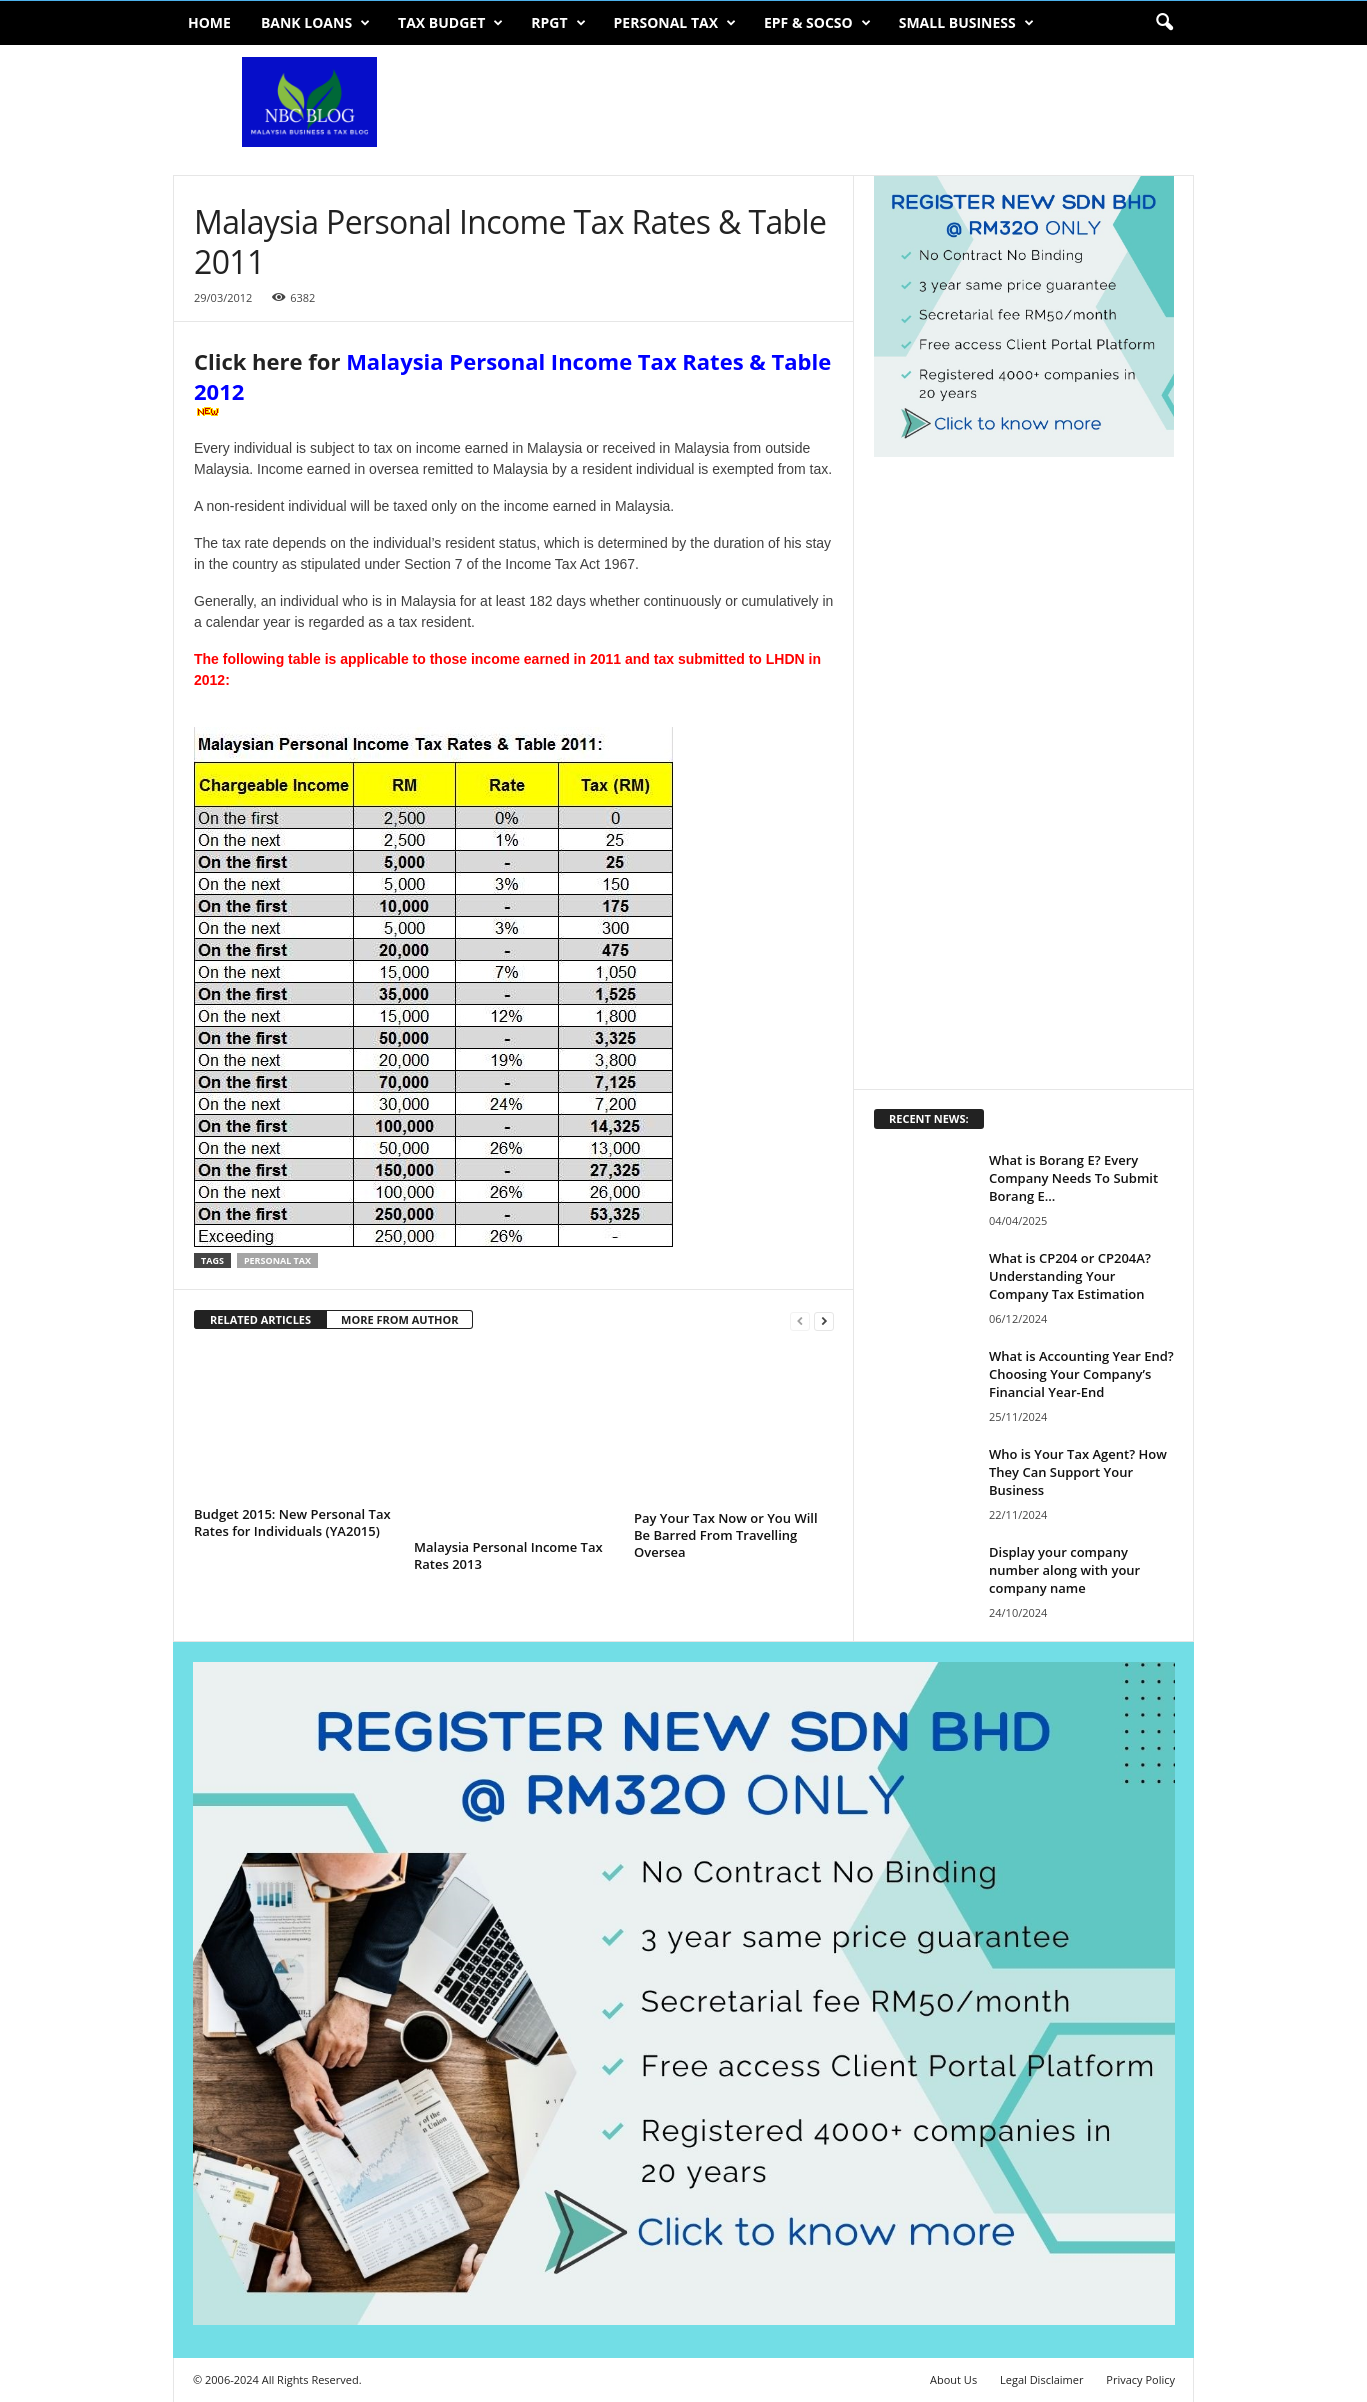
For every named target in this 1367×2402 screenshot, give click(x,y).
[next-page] (824, 1320)
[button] (1164, 23)
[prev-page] (800, 1320)
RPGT (558, 23)
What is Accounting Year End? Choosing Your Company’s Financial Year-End (1081, 1374)
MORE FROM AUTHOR (399, 1319)
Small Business (966, 23)
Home (209, 22)
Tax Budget (450, 23)
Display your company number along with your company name (1064, 1570)
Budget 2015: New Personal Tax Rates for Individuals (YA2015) (292, 1522)
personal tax (277, 1260)
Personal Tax (675, 23)
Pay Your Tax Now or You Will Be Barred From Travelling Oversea (726, 1535)
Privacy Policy (1140, 2379)
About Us (953, 2379)
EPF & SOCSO (817, 23)
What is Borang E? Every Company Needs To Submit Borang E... (1073, 1178)
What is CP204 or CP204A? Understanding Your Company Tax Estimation (1070, 1276)
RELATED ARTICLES (260, 1319)
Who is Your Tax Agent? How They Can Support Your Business (1078, 1472)
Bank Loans (315, 23)
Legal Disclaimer (1041, 2379)
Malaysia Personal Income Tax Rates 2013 (508, 1555)
